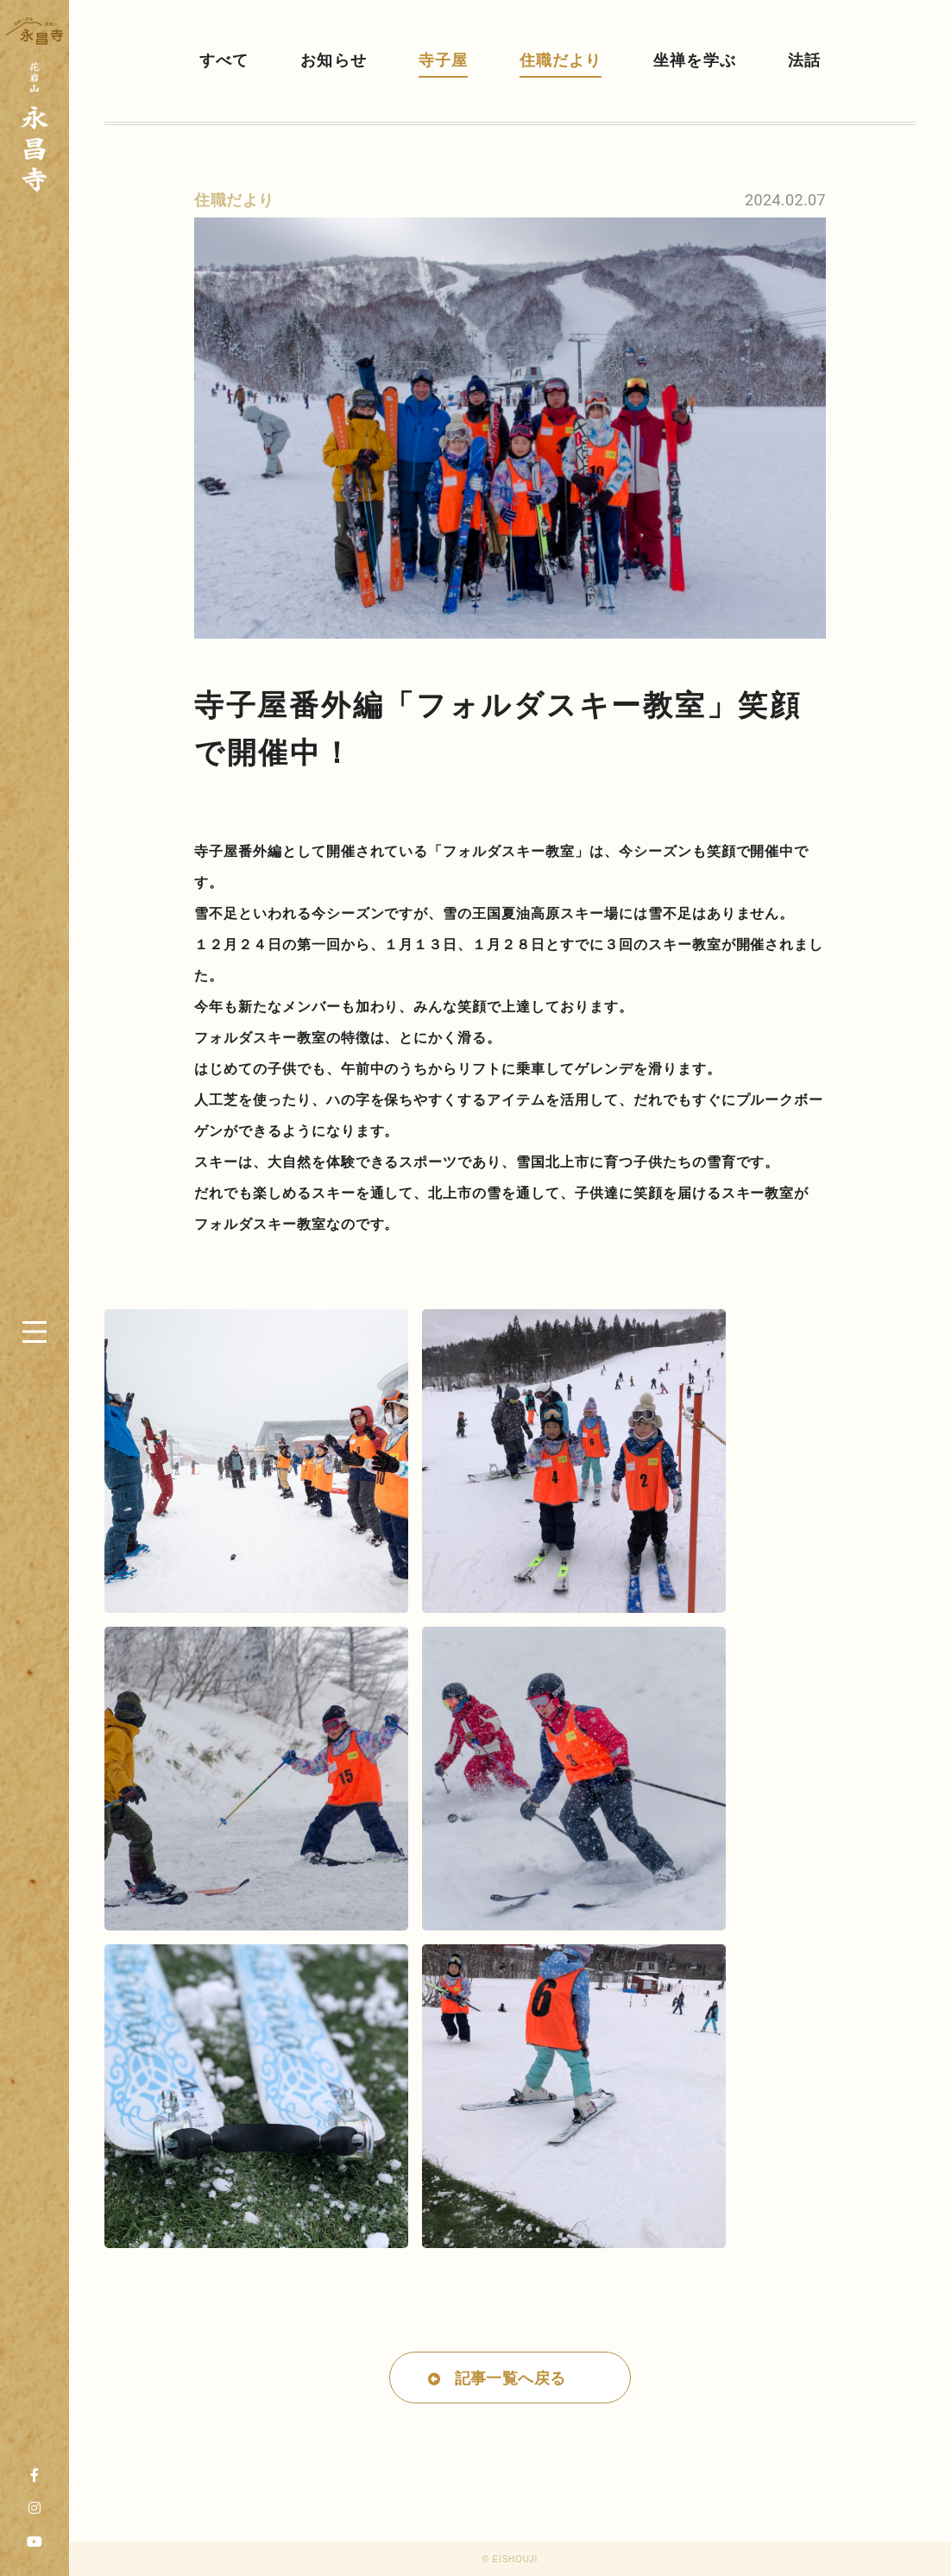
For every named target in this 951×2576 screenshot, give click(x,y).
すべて (224, 60)
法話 (804, 60)
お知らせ (333, 60)
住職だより (560, 60)
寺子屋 (443, 60)
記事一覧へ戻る (510, 2378)
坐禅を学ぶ (694, 60)
